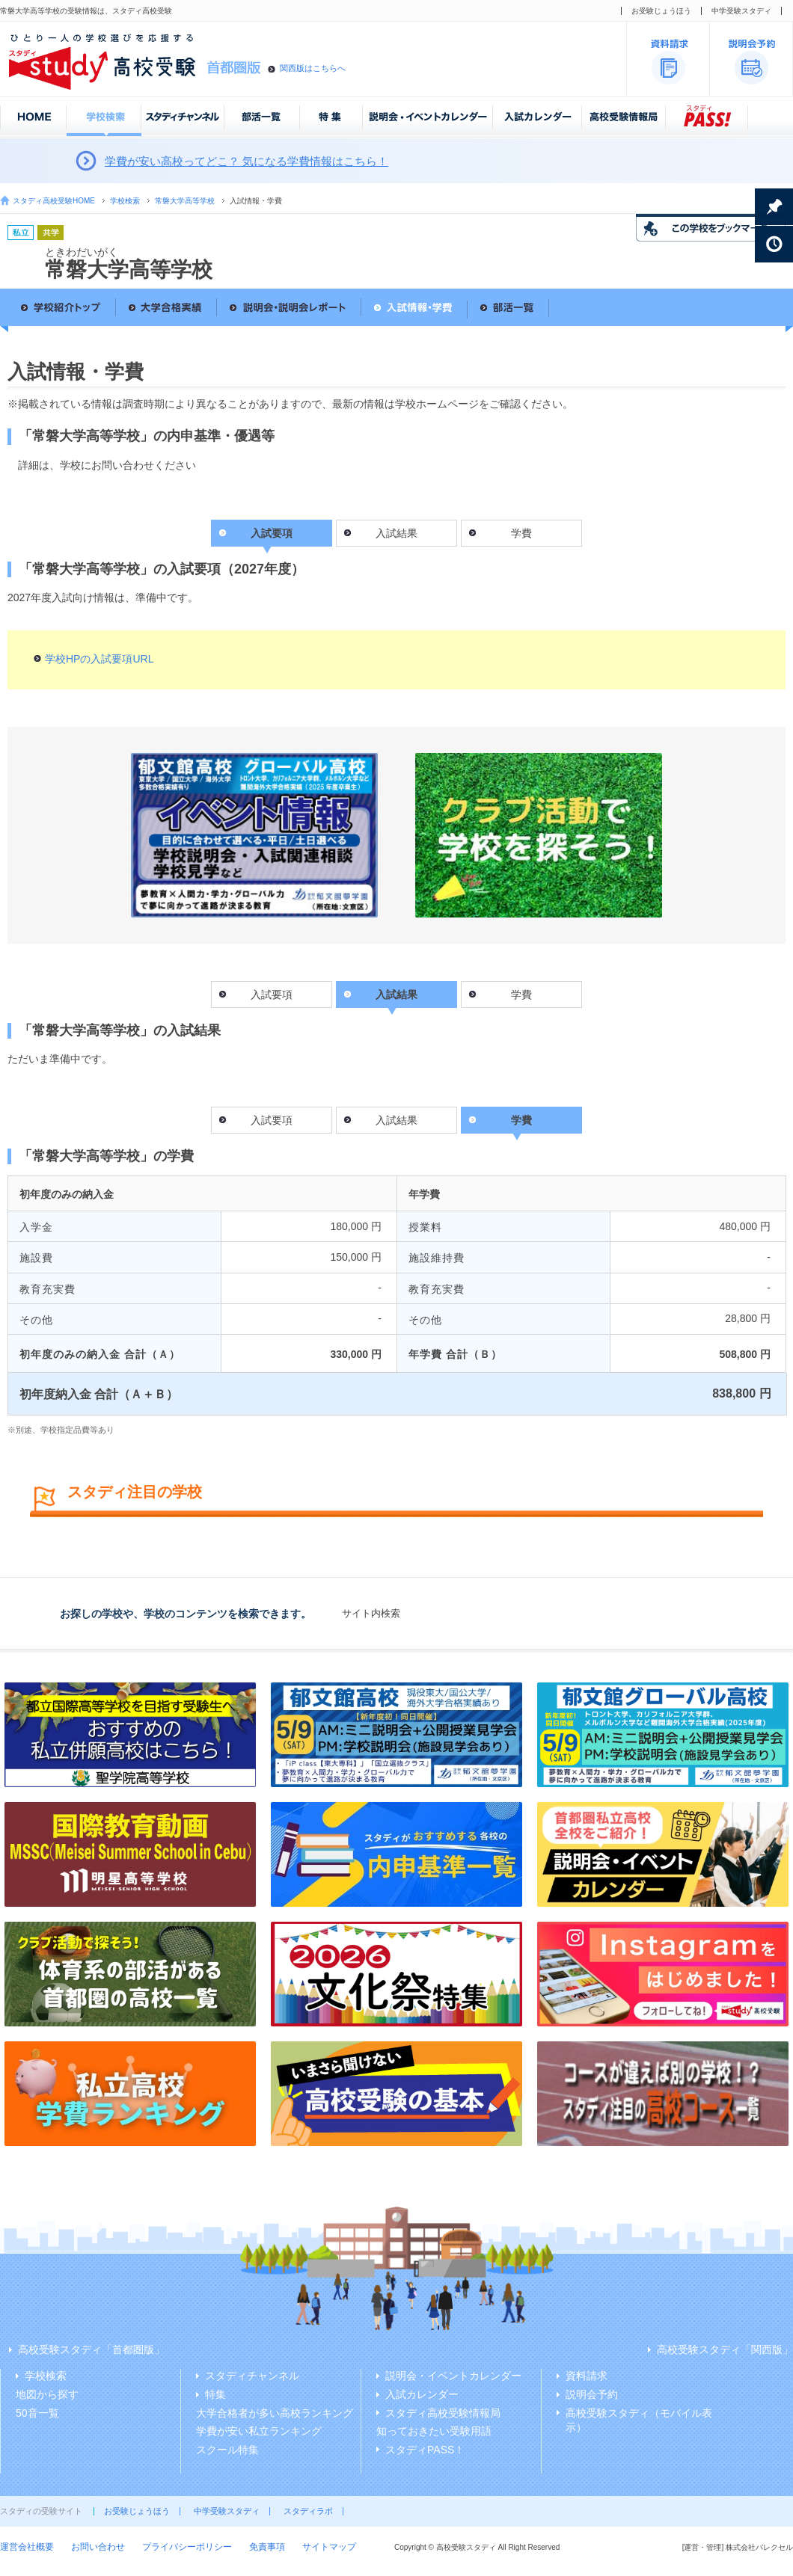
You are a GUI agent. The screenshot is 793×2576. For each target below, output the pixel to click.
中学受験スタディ (741, 11)
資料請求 (586, 2376)
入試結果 (396, 533)
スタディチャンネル (252, 2376)
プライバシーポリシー (187, 2547)
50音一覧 (37, 2413)
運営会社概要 (27, 2547)
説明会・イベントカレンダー (453, 2376)
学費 (521, 533)
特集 (215, 2394)
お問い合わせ (98, 2547)
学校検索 (125, 201)
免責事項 (267, 2547)
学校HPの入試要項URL (99, 659)
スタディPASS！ (425, 2450)
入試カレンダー (422, 2394)
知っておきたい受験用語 (434, 2431)
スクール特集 (227, 2450)
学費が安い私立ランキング (259, 2431)
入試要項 (272, 994)
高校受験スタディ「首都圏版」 (91, 2349)
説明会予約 (592, 2394)
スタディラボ (308, 2510)
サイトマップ (329, 2547)
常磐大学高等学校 (185, 201)
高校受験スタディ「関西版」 (725, 2349)
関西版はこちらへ (313, 68)
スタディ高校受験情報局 (442, 2413)
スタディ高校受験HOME (54, 201)
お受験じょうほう (661, 11)
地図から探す (47, 2394)
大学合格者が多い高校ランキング (274, 2413)
